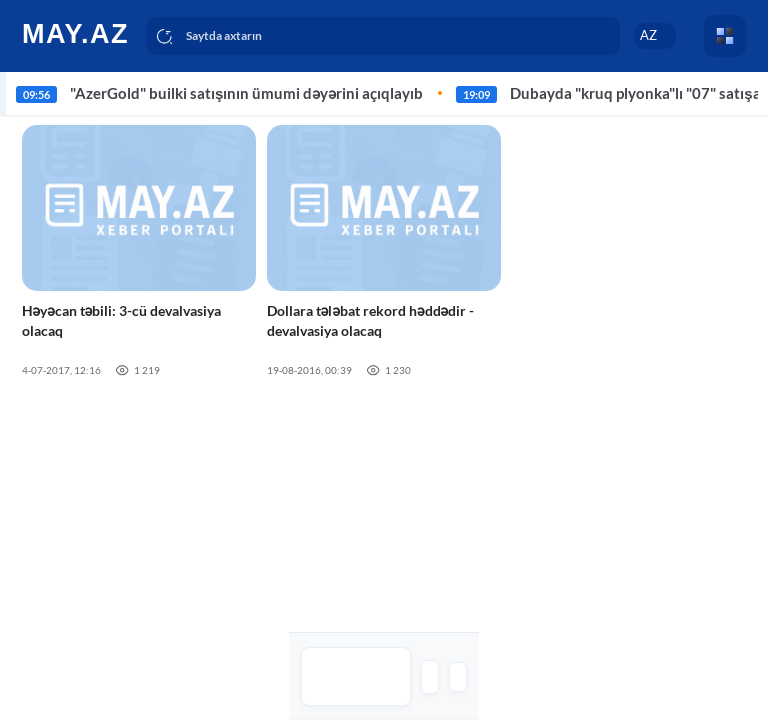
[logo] (77, 33)
